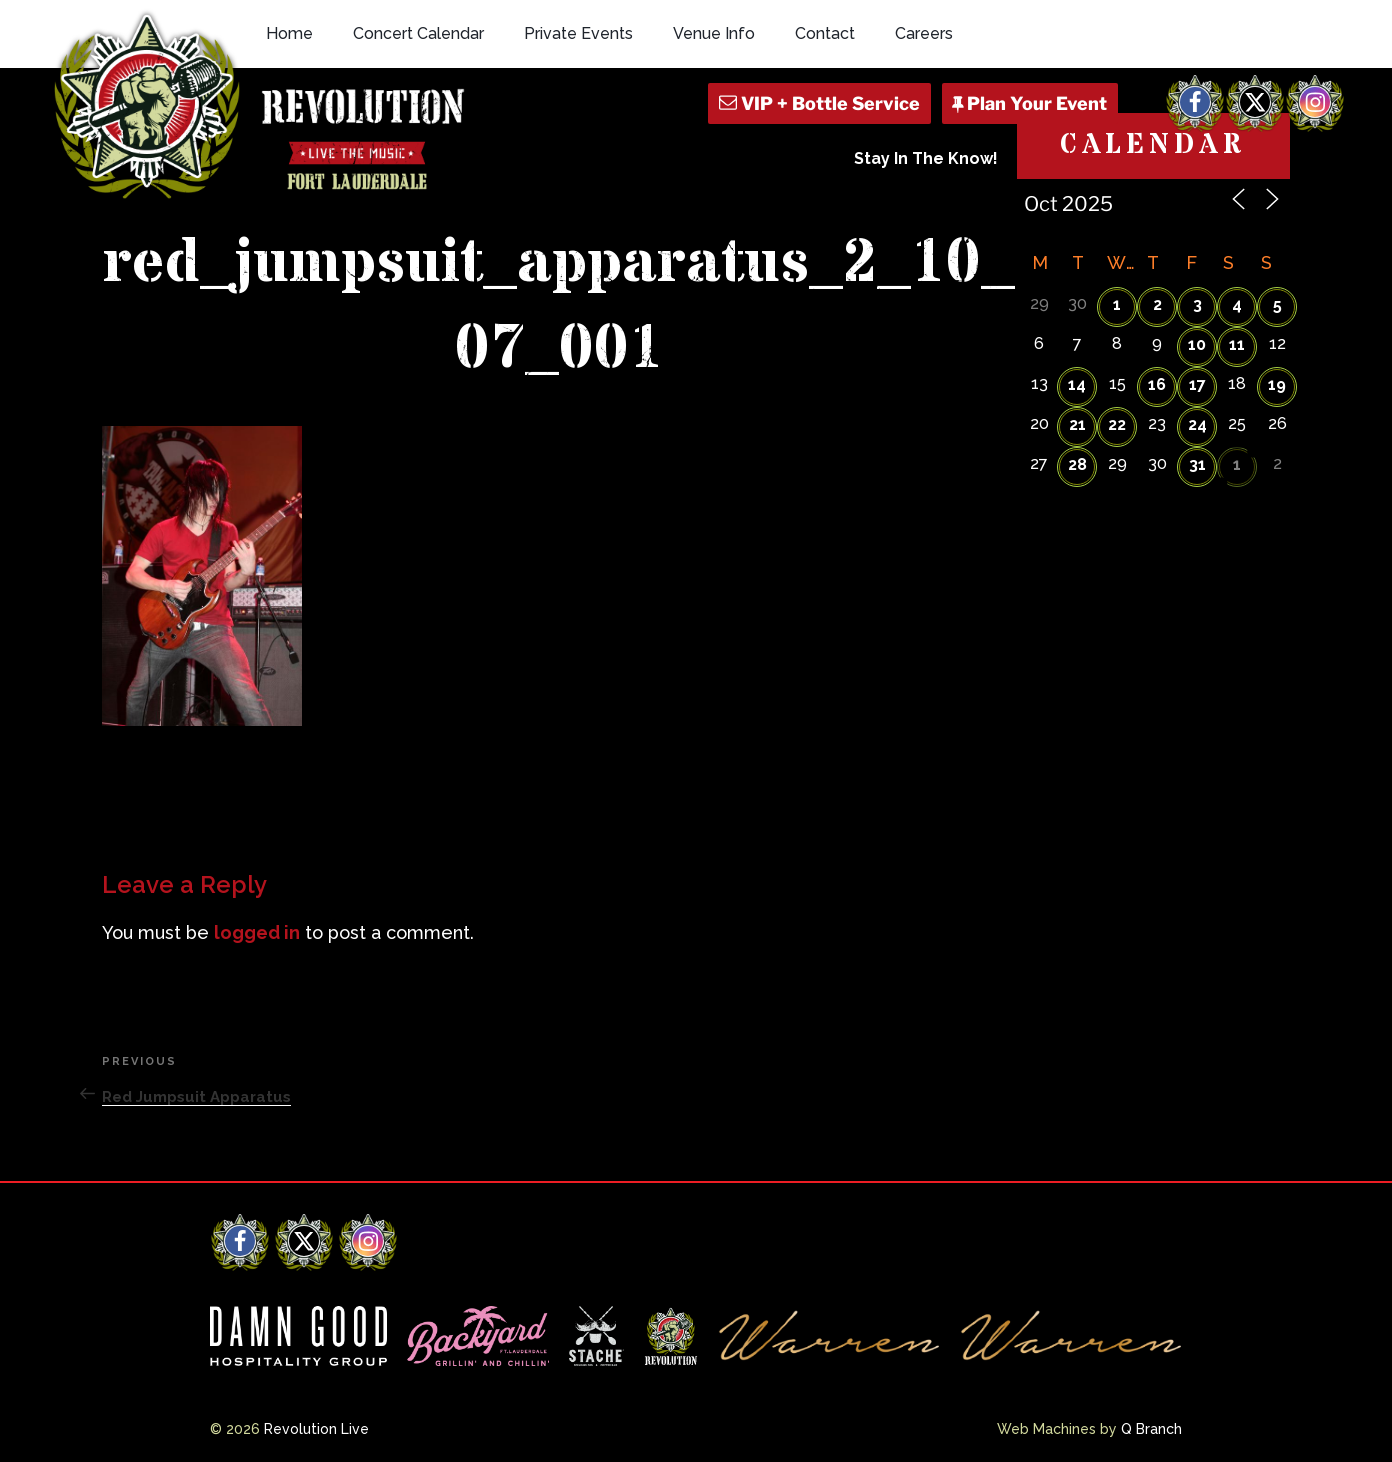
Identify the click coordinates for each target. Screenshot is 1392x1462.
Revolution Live (316, 1429)
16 (1157, 384)
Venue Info (714, 33)
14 (1077, 384)
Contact (825, 33)
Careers (924, 33)
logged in (257, 932)
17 (1197, 384)
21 (1077, 424)
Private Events (578, 33)
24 (1197, 424)
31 (1197, 464)
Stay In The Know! (926, 158)
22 (1117, 424)
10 (1197, 344)
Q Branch (1151, 1429)
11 (1237, 344)
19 (1277, 384)
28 (1077, 464)
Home (289, 33)
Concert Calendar (418, 33)
